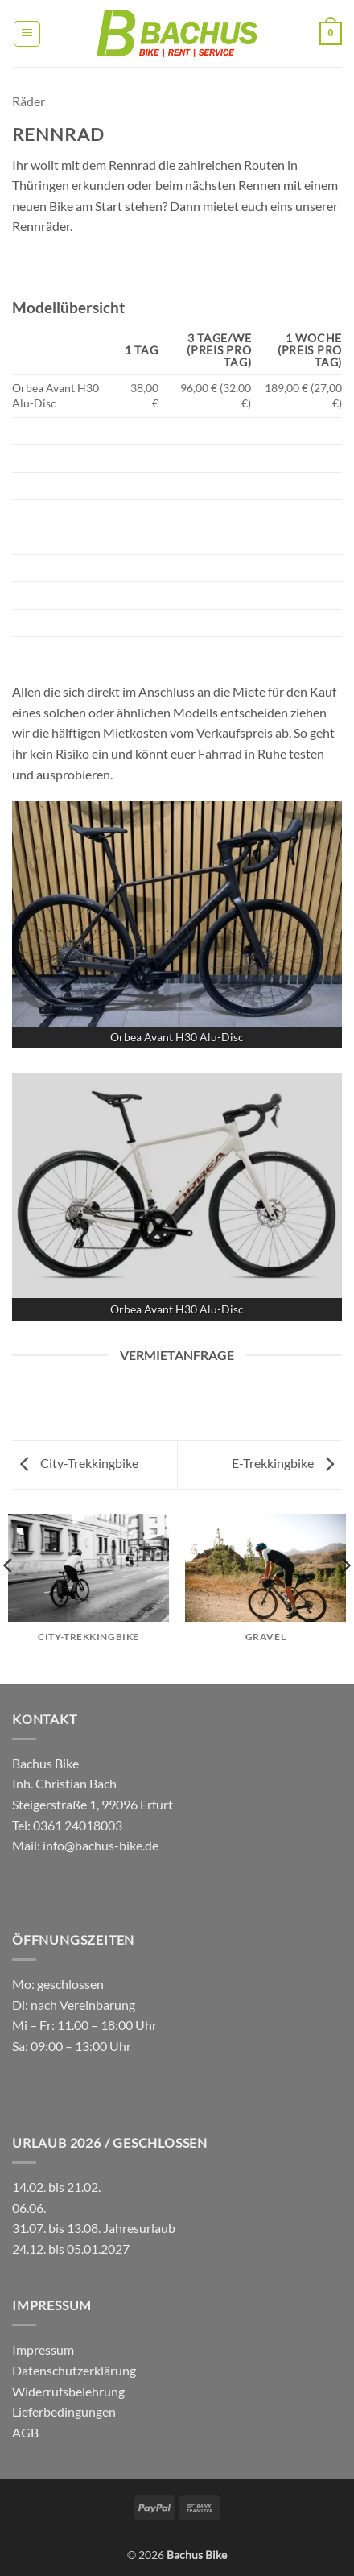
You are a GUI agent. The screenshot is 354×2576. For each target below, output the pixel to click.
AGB (25, 2432)
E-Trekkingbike (283, 1462)
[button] (27, 34)
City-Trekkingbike (79, 1462)
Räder (28, 101)
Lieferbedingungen (64, 2411)
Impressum (43, 2349)
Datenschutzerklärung (74, 2370)
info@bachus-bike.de (100, 1845)
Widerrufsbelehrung (68, 2391)
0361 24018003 (76, 1825)
